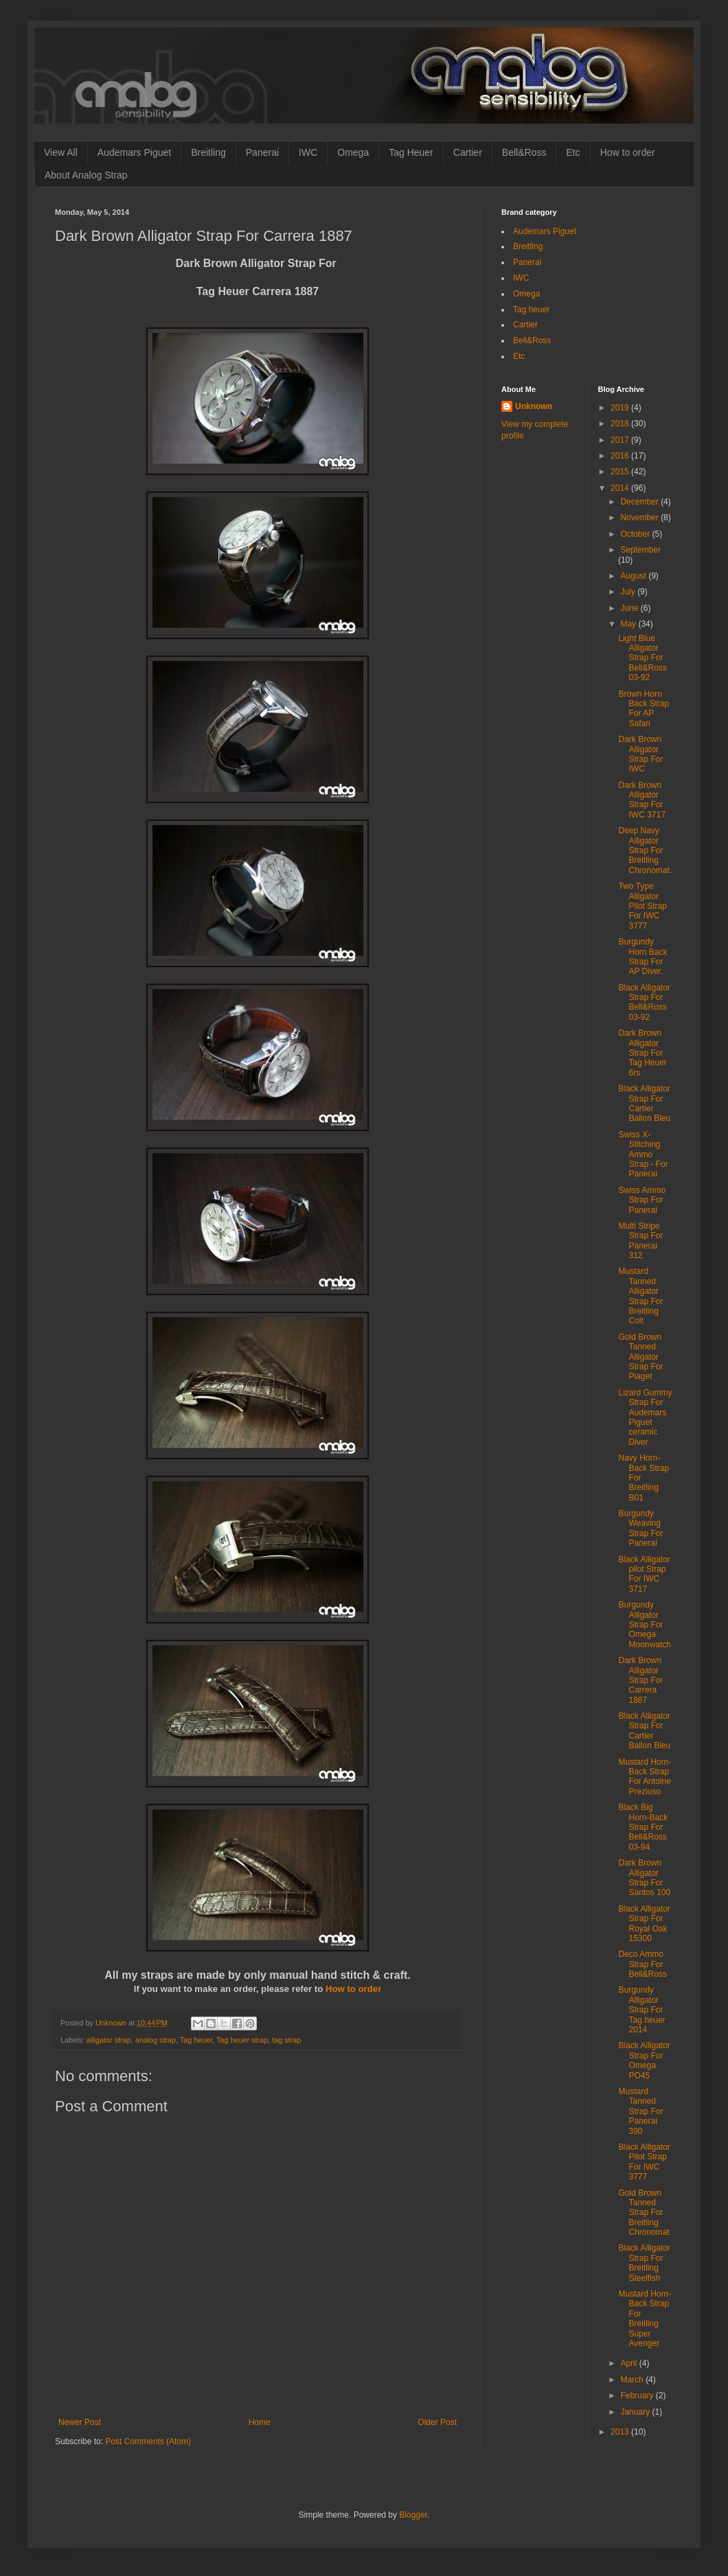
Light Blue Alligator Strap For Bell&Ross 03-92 (642, 658)
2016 (621, 456)
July (628, 591)
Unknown (533, 406)
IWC (308, 152)
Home (260, 2422)
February (637, 2395)
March (633, 2379)
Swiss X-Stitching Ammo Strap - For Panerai (643, 1154)
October (636, 534)
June (630, 608)
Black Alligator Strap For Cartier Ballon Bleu (644, 1103)
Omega (353, 152)
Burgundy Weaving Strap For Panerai (640, 1528)
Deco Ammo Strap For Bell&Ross (642, 1964)
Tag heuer (196, 2040)
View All (61, 152)
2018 (621, 423)
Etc (573, 152)
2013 (621, 2432)
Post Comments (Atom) (148, 2441)
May (629, 624)
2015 (621, 471)
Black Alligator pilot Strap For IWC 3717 (644, 1574)
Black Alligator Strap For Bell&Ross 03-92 (644, 1002)
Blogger (413, 2515)
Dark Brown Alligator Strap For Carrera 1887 (640, 1680)
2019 (621, 408)
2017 (621, 440)
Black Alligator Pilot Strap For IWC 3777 (644, 2161)
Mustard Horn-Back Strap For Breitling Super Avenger (644, 2318)
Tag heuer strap (242, 2040)
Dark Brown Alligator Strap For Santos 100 (644, 1877)
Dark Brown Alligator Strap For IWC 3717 (641, 800)
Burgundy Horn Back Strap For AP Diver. (642, 956)
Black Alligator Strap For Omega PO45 (644, 2060)
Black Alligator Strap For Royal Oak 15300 (644, 1923)
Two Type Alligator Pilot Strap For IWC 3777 (642, 906)
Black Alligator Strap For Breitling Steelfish (644, 2262)
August (634, 576)
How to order (627, 152)
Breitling (208, 152)
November (640, 517)
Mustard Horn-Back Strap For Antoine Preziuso (644, 1776)
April (629, 2363)
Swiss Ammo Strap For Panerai (642, 1200)
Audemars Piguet (134, 152)
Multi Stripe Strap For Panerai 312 (640, 1240)
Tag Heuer (411, 152)
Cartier (467, 152)
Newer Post (79, 2422)
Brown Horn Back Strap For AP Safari (643, 708)
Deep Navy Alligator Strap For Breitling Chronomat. (645, 850)
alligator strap (109, 2040)
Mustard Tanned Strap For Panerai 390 (640, 2111)
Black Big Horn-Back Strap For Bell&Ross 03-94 (643, 1827)
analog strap (155, 2040)
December (640, 502)
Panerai (262, 152)
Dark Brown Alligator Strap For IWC (640, 754)
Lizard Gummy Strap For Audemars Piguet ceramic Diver (645, 1417)
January (636, 2412)
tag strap (286, 2040)
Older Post (437, 2422)
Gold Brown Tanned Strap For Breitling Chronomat (643, 2213)
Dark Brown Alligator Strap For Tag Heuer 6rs (642, 1053)
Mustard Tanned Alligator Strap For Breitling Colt (640, 1295)
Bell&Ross (524, 152)
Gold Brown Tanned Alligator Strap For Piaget (640, 1357)
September (640, 550)
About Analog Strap (86, 175)
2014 (621, 488)
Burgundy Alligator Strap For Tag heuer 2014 (641, 2009)
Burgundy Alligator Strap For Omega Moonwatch (644, 1624)
